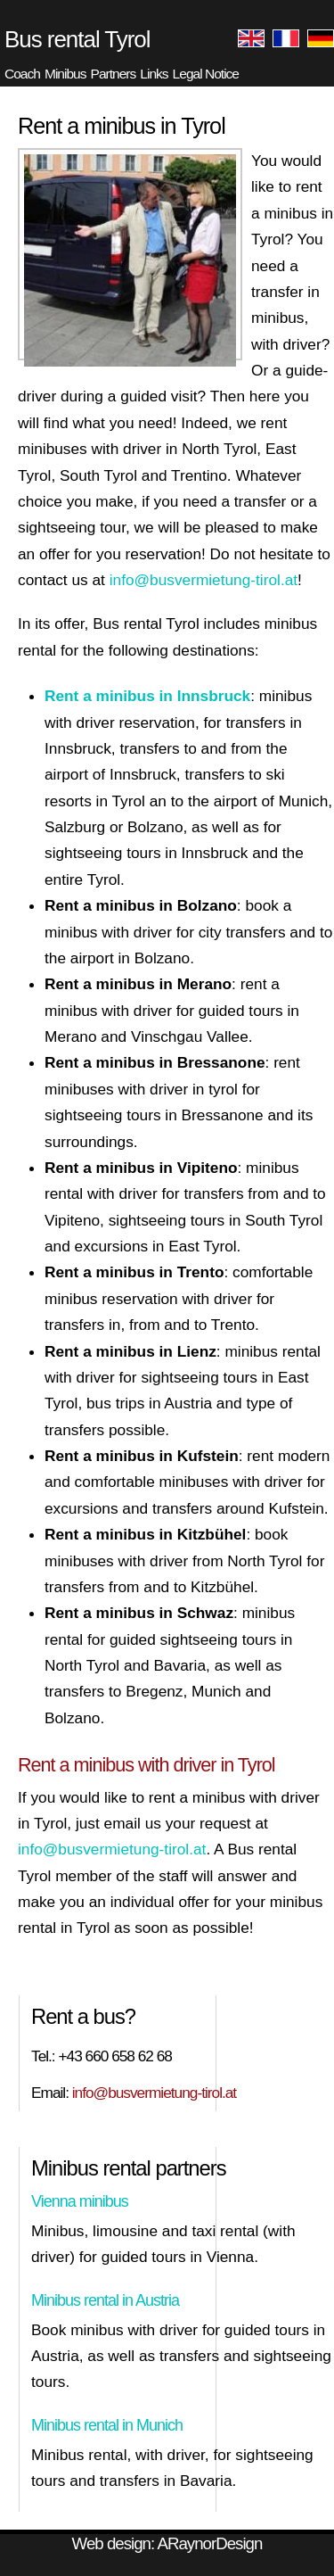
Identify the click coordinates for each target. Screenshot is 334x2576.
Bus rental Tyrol (77, 39)
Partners (113, 73)
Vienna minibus (79, 2201)
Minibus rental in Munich (107, 2425)
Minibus (65, 73)
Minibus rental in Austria (105, 2300)
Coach (22, 73)
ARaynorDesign (209, 2543)
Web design (111, 2543)
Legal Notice (206, 73)
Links (153, 73)
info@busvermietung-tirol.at (203, 580)
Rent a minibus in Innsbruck (147, 696)
